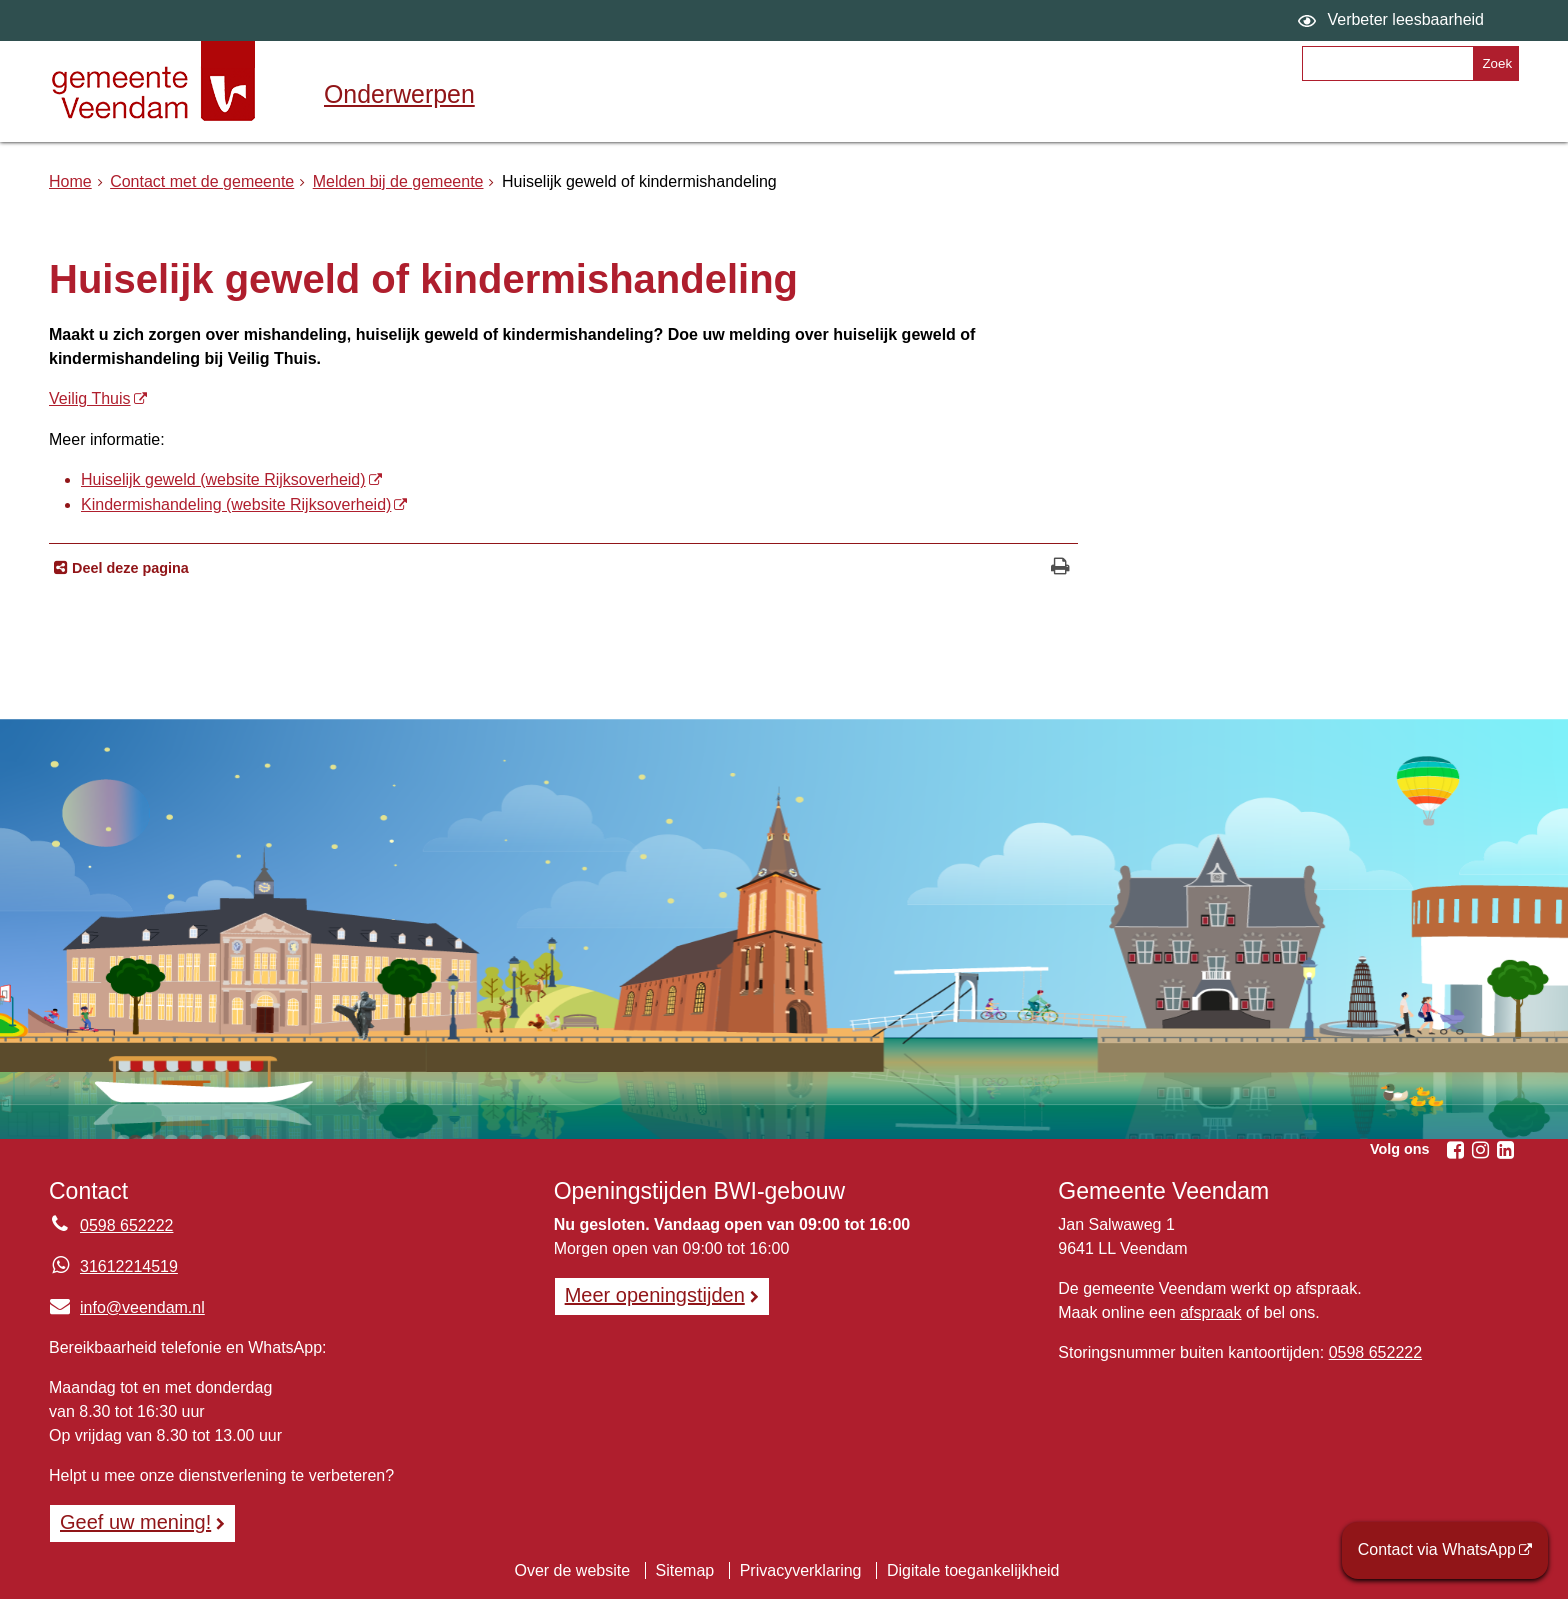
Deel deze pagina (128, 568)
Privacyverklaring (801, 1570)
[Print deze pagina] (1060, 568)
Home (70, 181)
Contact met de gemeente (202, 181)
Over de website (572, 1570)
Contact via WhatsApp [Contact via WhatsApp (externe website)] (1437, 1549)
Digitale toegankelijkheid (973, 1570)
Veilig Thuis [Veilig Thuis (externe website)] (90, 398)
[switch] (1393, 20)
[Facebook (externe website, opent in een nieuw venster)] (1455, 1150)
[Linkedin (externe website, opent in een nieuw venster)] (1505, 1150)
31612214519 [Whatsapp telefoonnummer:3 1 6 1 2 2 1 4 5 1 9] (129, 1266)
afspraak (1210, 1312)
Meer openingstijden (655, 1295)
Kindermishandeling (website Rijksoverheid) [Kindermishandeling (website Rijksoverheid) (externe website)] (236, 504)
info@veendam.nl (127, 1307)
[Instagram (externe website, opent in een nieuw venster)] (1480, 1150)
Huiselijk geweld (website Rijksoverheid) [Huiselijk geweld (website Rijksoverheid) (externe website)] (223, 479)
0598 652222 (1375, 1352)
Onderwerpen (399, 94)
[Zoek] (1495, 63)
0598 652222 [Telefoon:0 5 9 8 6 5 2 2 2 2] (126, 1225)
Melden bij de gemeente (398, 181)
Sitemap (685, 1570)
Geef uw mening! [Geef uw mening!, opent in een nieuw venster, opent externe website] (135, 1522)
